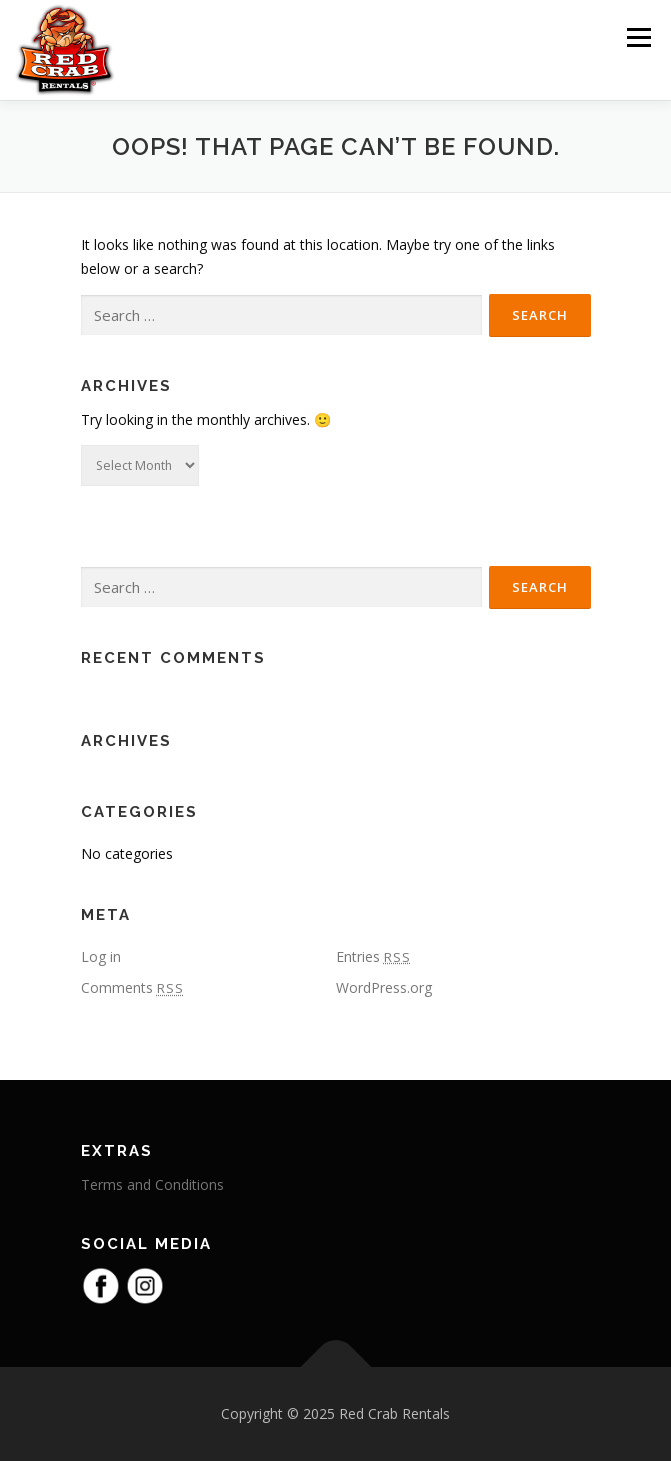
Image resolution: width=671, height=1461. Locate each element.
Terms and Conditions (152, 1184)
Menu (638, 37)
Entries (373, 956)
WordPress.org (384, 987)
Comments (132, 987)
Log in (101, 956)
